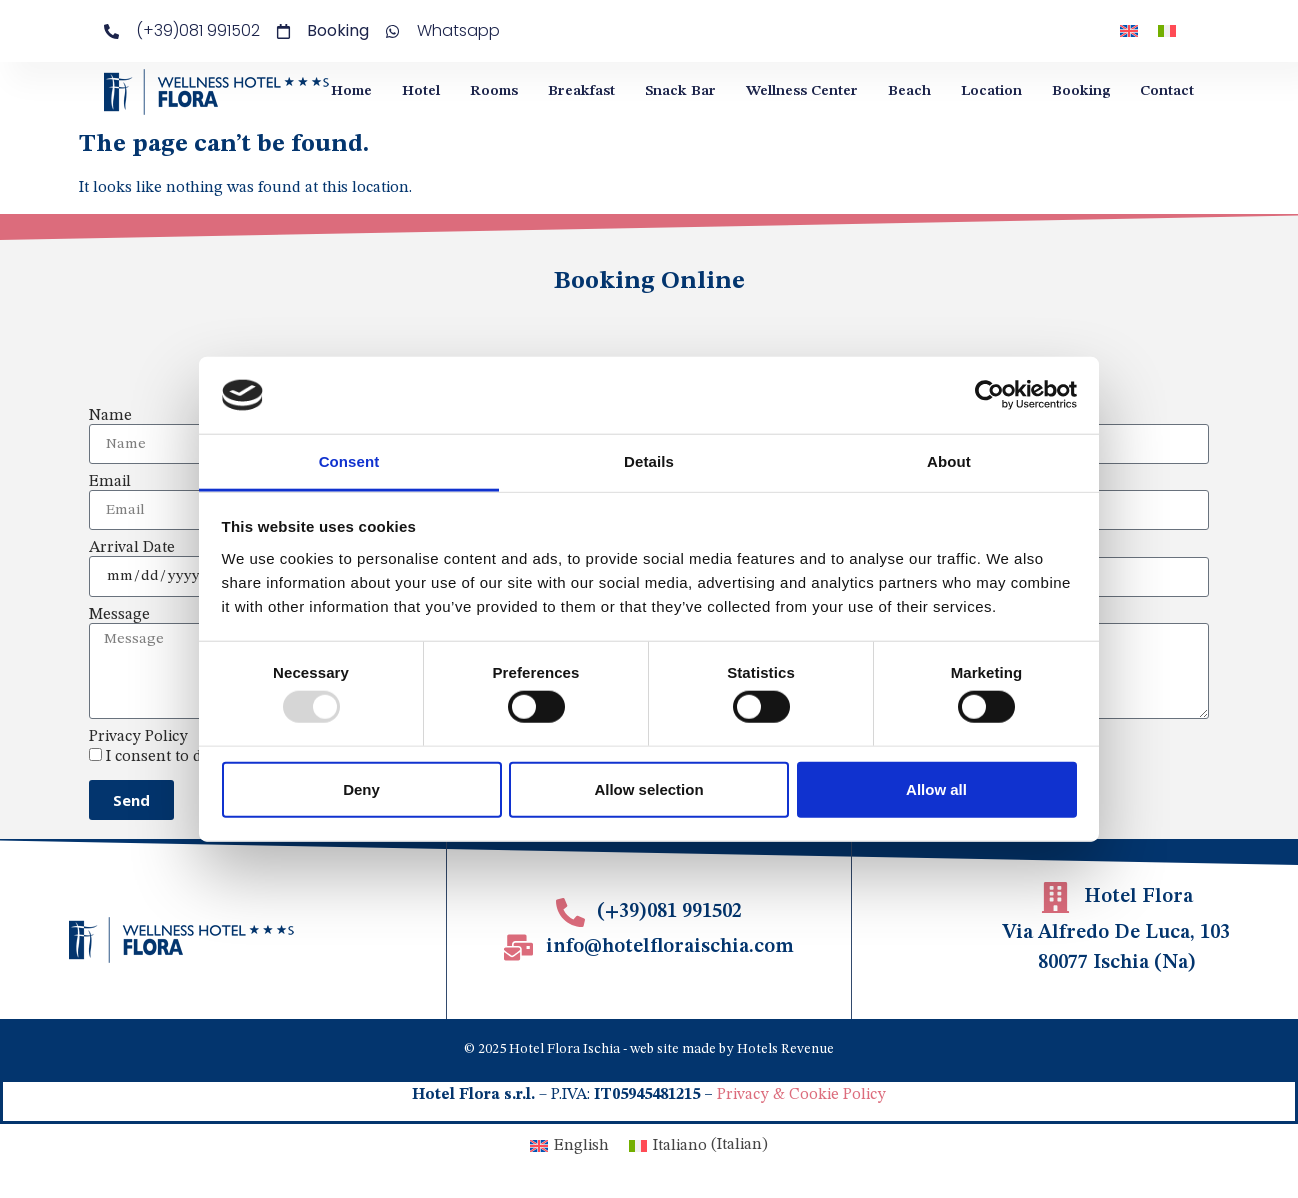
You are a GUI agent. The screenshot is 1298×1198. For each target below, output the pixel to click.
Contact (1167, 91)
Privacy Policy (138, 737)
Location (991, 91)
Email (110, 482)
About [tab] (949, 461)
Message (119, 615)
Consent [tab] (349, 461)
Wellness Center (802, 91)
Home (351, 91)
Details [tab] (649, 461)
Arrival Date (132, 548)
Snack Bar (680, 91)
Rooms (494, 91)
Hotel (421, 91)
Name (110, 416)
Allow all (936, 788)
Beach (909, 91)
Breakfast (581, 91)
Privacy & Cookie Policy (801, 1095)
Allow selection (648, 788)
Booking (1081, 91)
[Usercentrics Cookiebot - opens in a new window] (989, 395)
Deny (361, 788)
